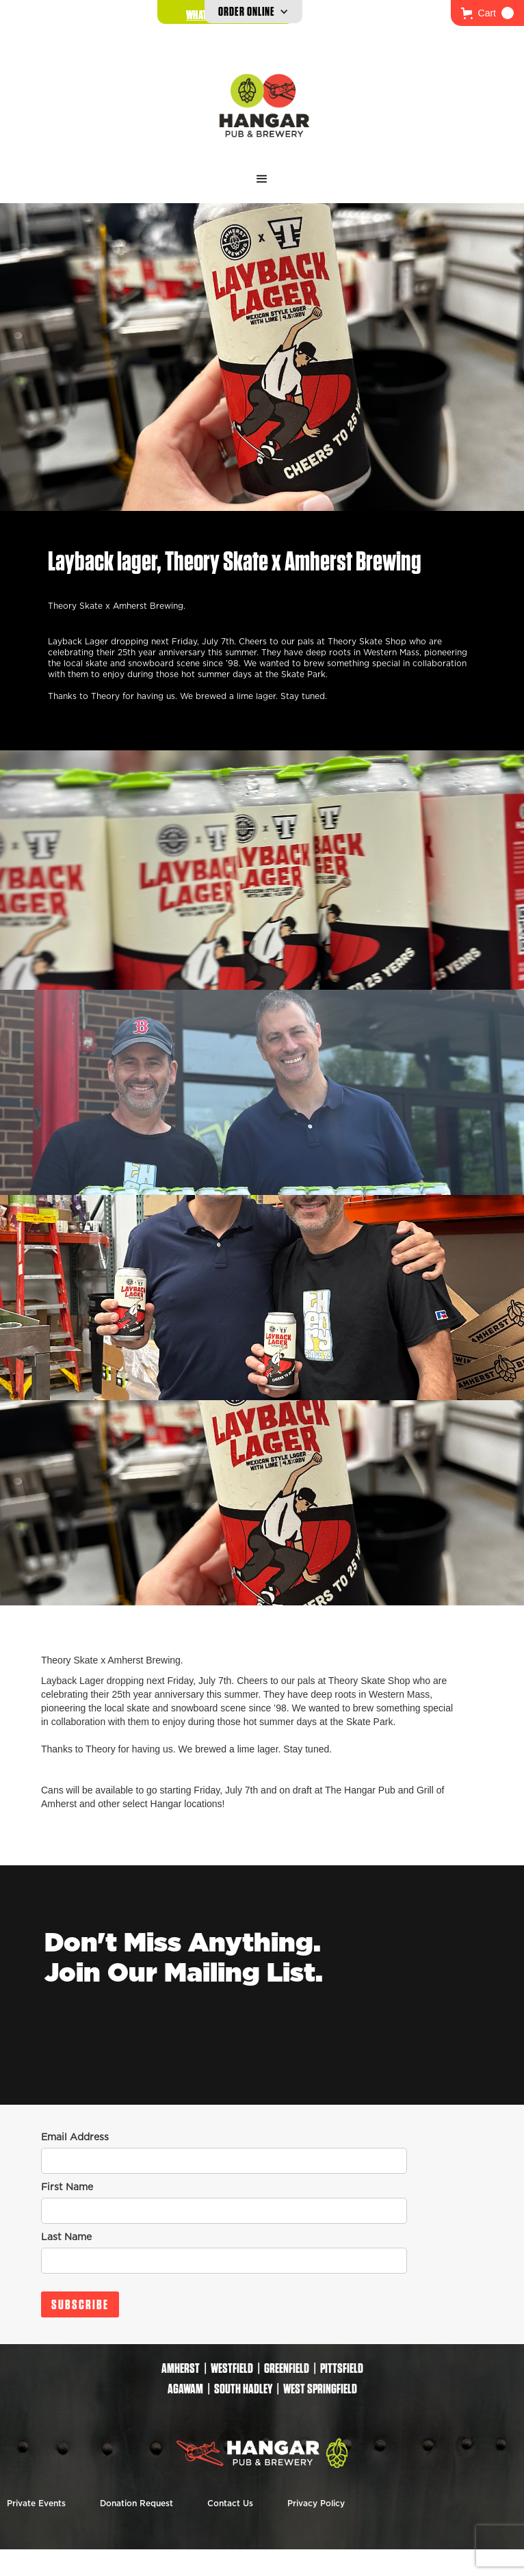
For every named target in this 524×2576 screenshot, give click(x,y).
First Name (67, 2187)
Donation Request (136, 2503)
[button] (487, 13)
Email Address (75, 2137)
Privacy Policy (316, 2503)
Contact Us (230, 2503)
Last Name (66, 2237)
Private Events (36, 2503)
